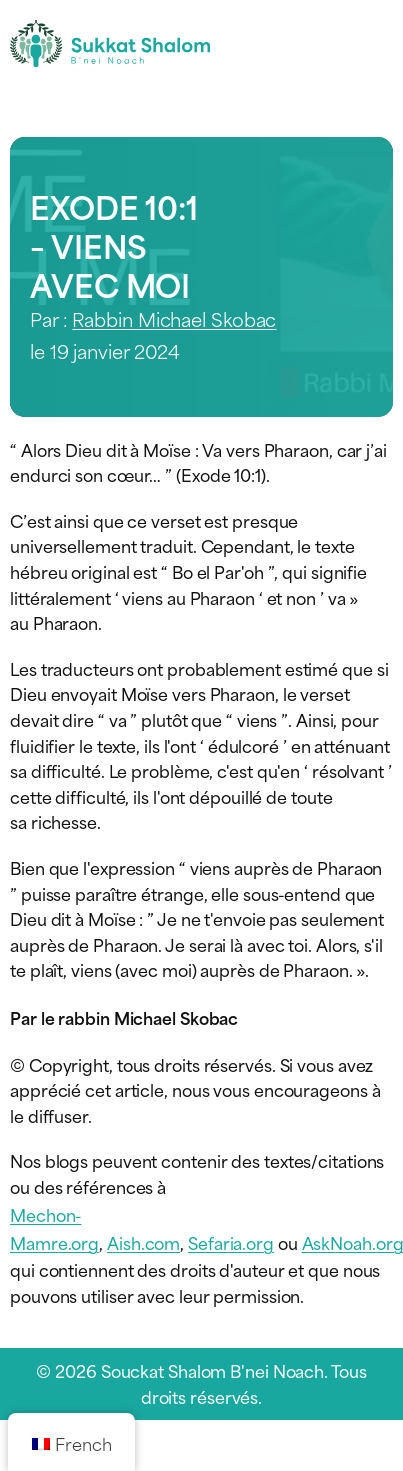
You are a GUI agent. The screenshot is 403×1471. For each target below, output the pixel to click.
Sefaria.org (231, 1242)
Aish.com (143, 1242)
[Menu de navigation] (375, 43)
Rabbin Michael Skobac (174, 318)
